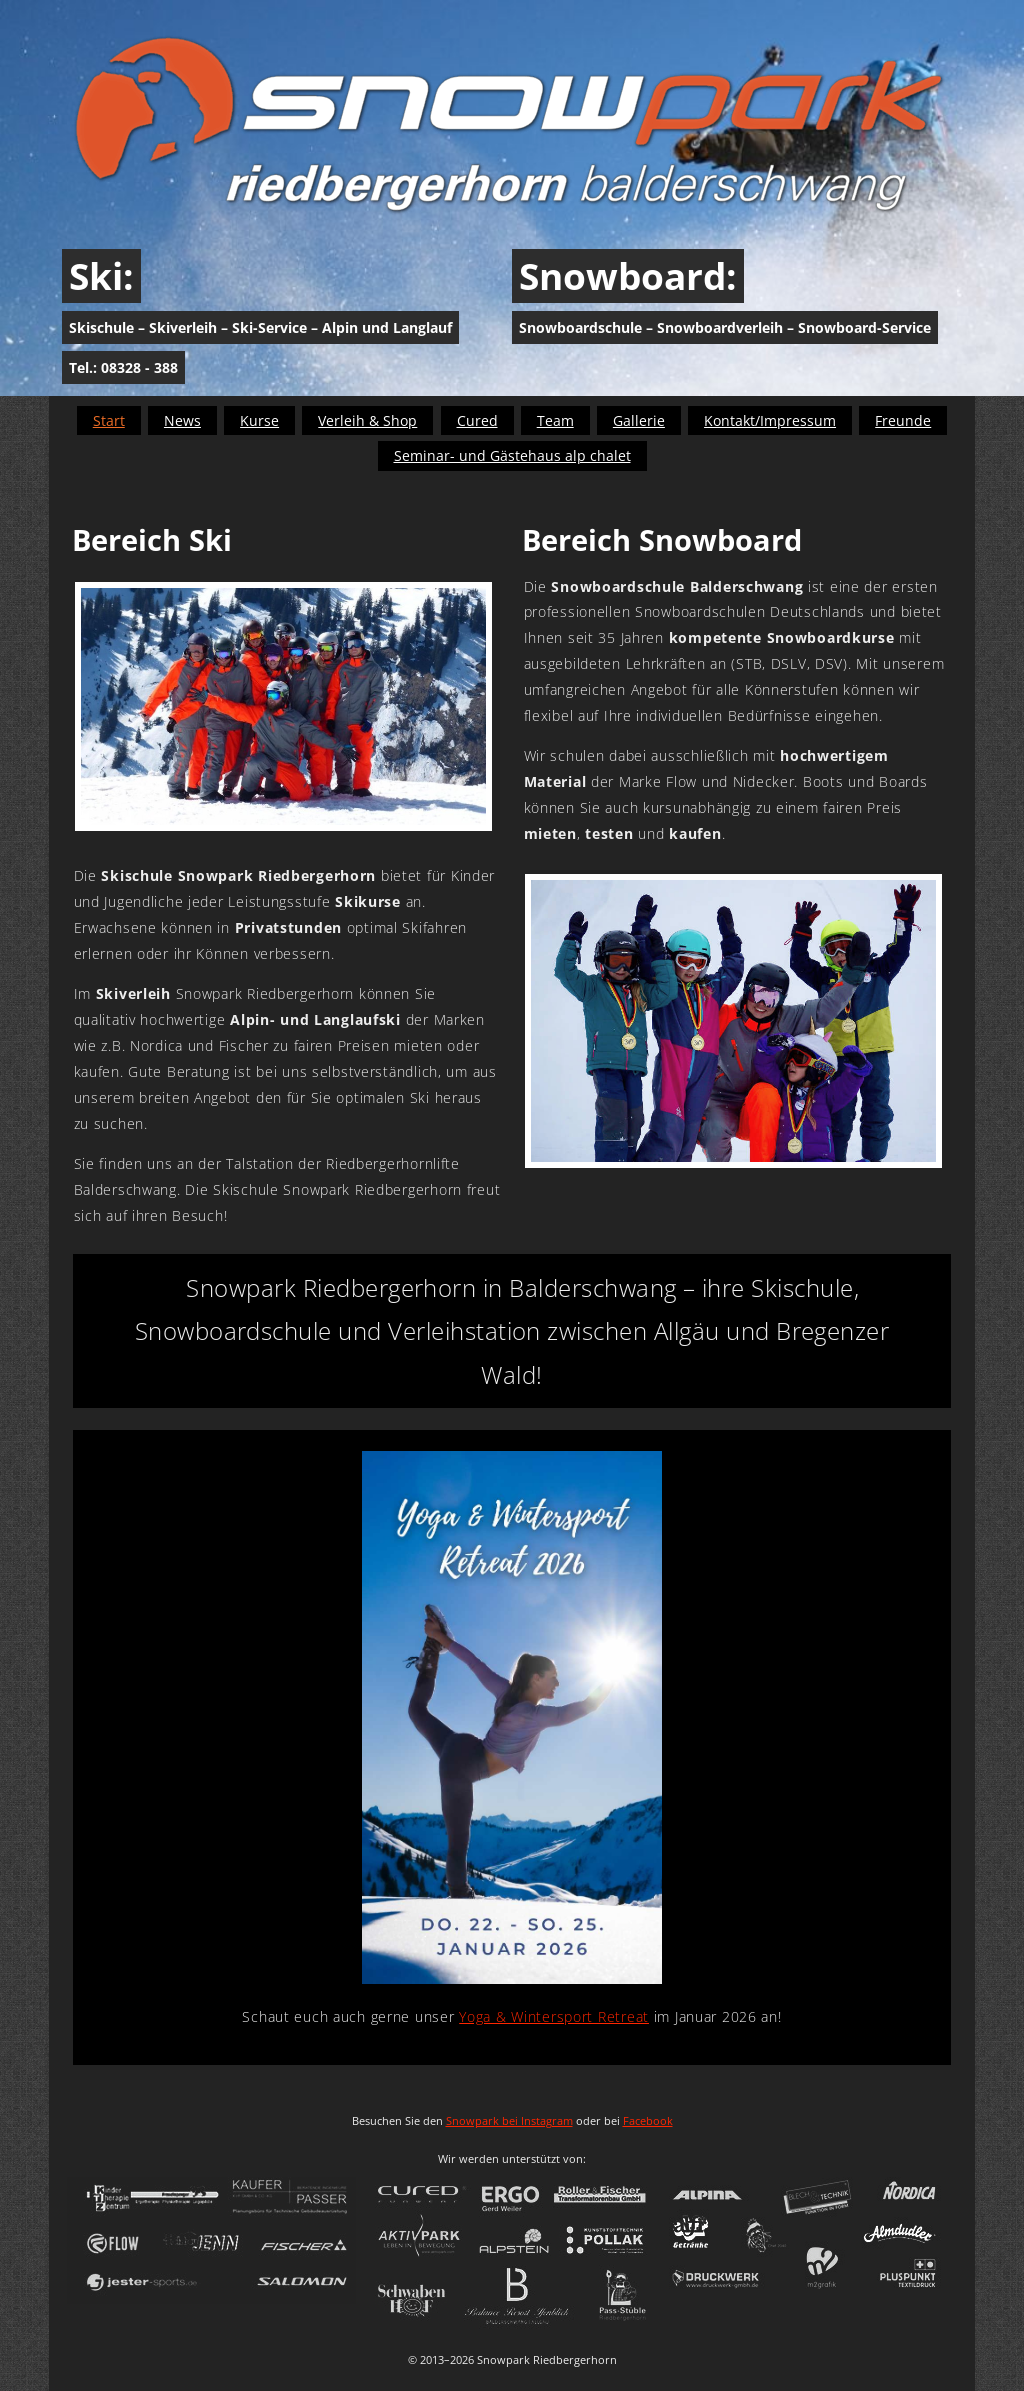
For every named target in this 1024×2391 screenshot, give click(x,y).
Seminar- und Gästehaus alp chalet (512, 455)
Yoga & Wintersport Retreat (554, 2016)
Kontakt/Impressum (770, 420)
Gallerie (639, 420)
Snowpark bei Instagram (509, 2120)
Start (109, 420)
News (182, 420)
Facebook (648, 2120)
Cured (477, 420)
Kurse (259, 420)
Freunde (903, 420)
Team (555, 420)
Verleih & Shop (367, 420)
